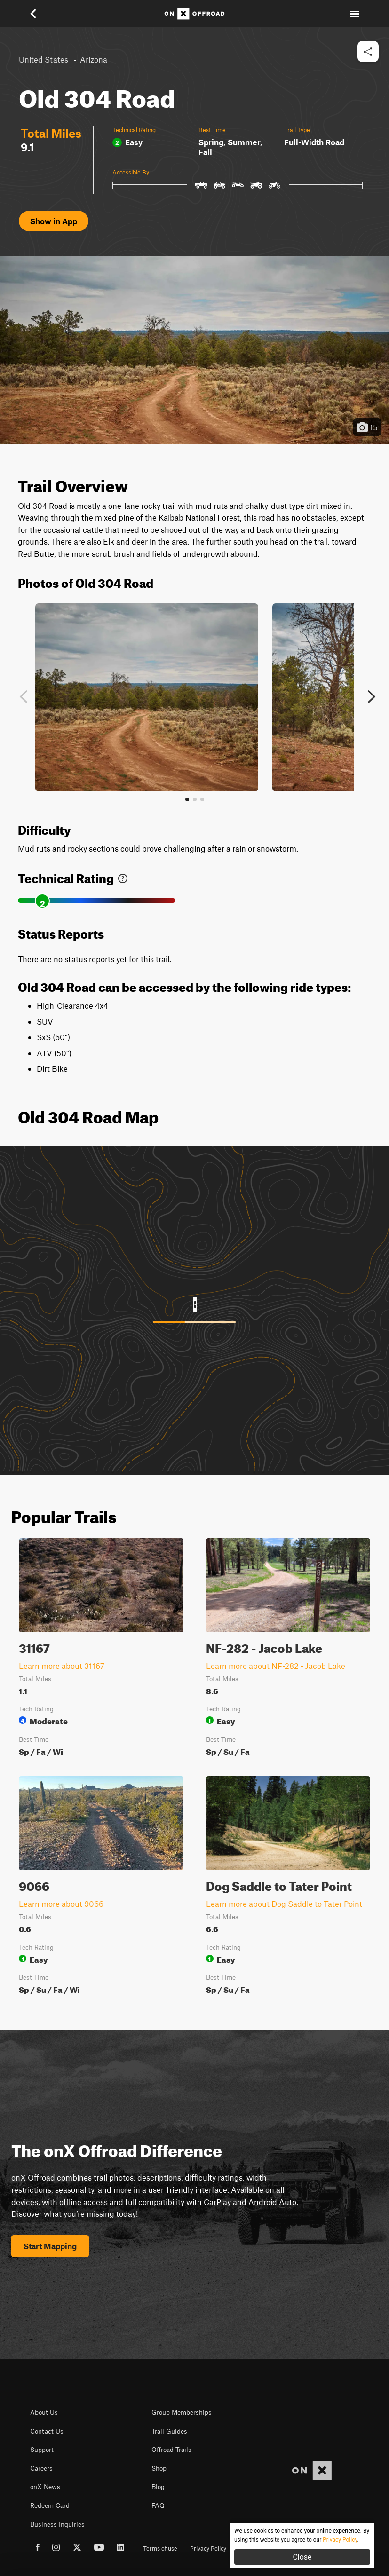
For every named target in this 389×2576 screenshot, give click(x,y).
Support (42, 2449)
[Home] (194, 13)
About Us (44, 2412)
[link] (122, 876)
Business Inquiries (57, 2524)
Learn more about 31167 (61, 1665)
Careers (41, 2468)
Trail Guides (169, 2431)
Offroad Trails (171, 2449)
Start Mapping (50, 2246)
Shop (159, 2468)
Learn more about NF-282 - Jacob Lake (275, 1665)
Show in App (53, 221)
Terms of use (160, 2548)
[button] (39, 13)
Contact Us (47, 2431)
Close (302, 2556)
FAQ (158, 2505)
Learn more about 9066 (61, 1903)
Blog (158, 2486)
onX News (45, 2486)
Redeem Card (50, 2505)
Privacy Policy (208, 2548)
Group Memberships (181, 2412)
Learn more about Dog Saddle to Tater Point (284, 1903)
